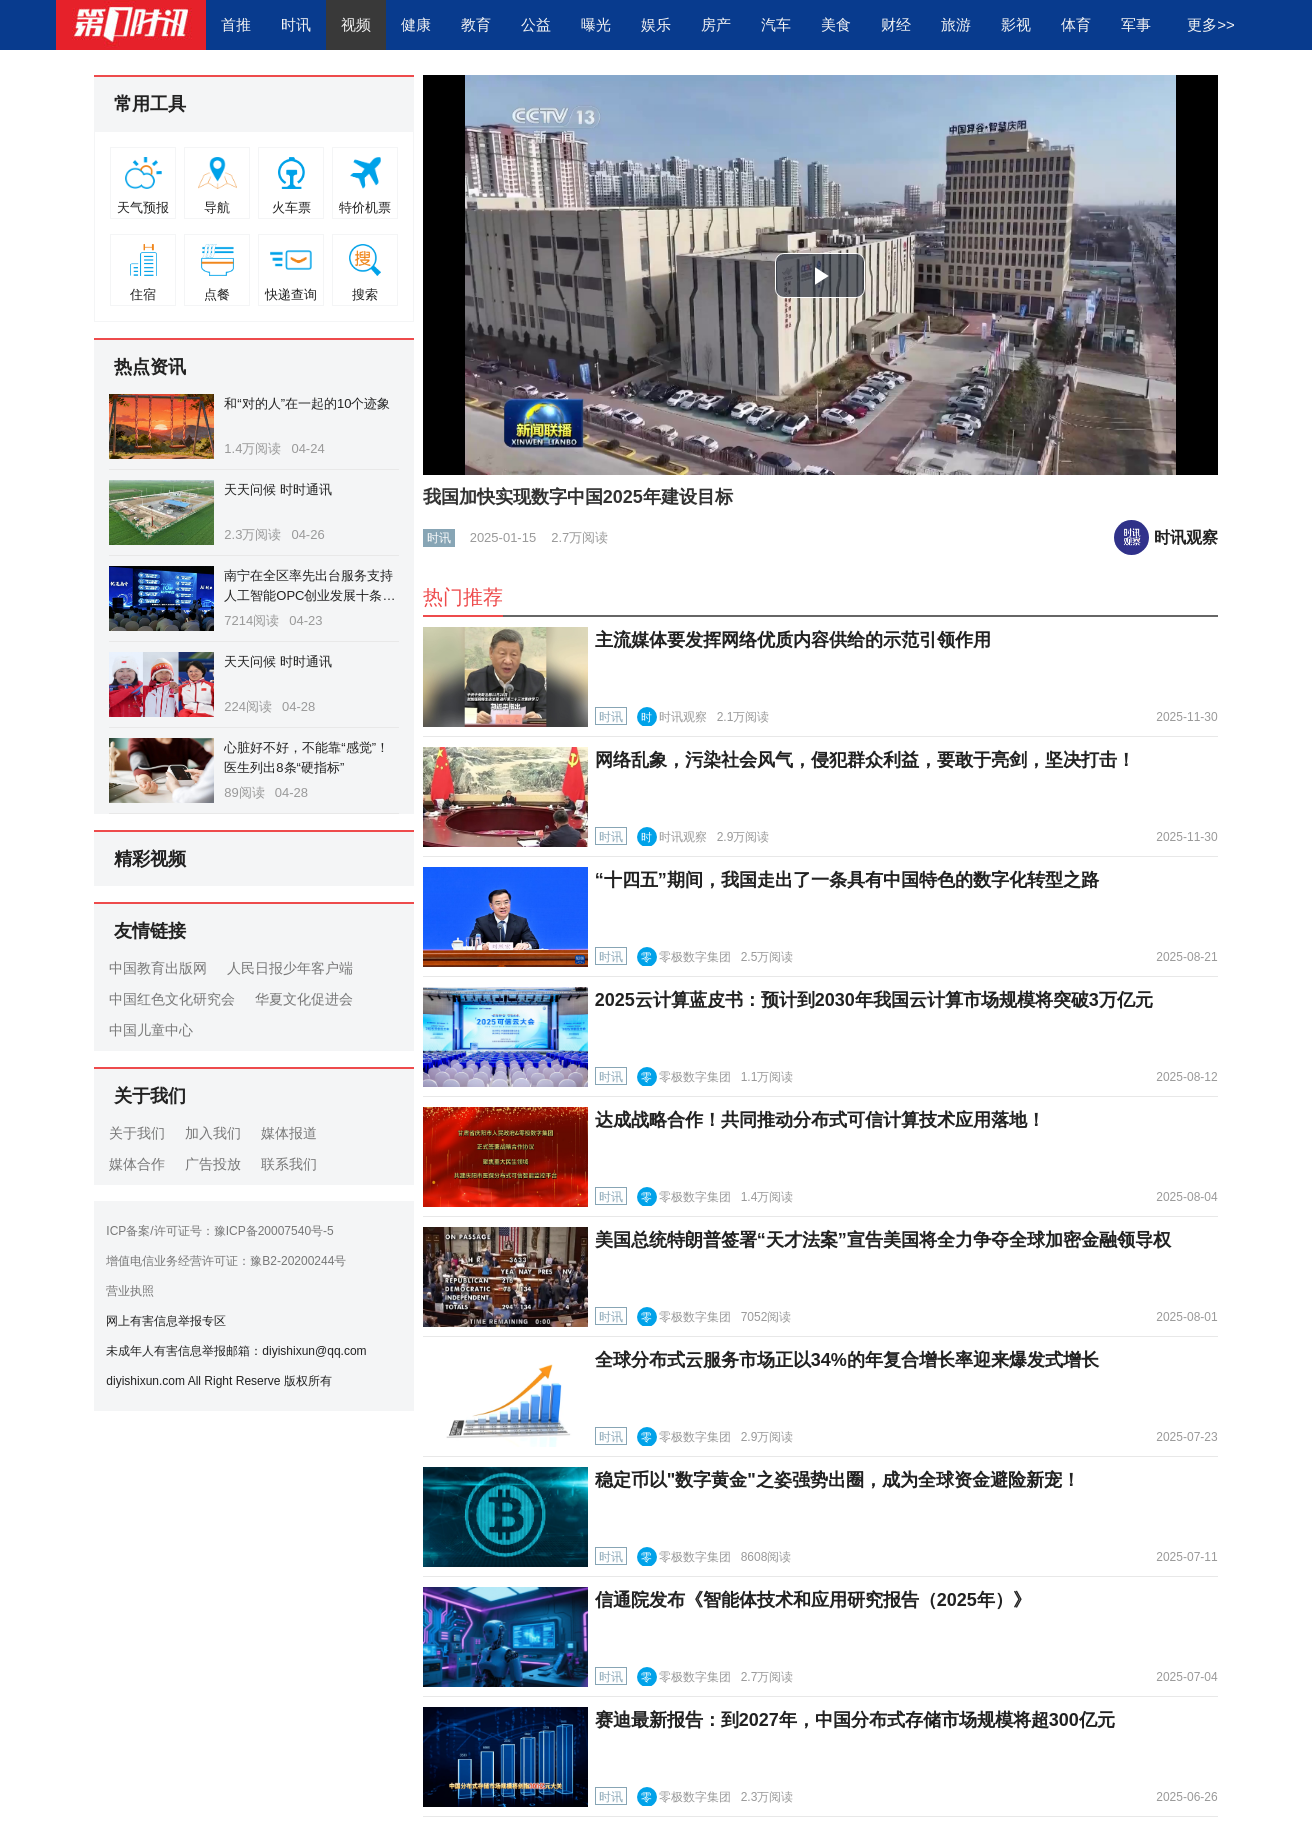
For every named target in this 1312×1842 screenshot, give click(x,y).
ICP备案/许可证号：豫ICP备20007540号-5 (219, 1231)
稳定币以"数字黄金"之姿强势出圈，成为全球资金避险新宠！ (837, 1480)
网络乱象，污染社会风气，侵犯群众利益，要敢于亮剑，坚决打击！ (865, 760)
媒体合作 (137, 1164)
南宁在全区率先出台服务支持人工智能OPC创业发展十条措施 (309, 595)
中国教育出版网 (158, 968)
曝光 (596, 24)
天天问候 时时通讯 (278, 489)
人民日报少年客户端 (290, 968)
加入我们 (213, 1133)
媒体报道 (289, 1133)
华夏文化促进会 (304, 999)
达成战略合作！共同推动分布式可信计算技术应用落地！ (820, 1120)
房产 (716, 24)
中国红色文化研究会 (172, 999)
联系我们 (289, 1164)
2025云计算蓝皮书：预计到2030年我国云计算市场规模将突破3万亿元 (874, 1000)
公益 (536, 24)
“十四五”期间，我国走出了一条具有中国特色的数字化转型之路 (847, 880)
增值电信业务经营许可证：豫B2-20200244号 (226, 1261)
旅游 (956, 24)
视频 (356, 24)
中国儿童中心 (151, 1030)
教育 (476, 24)
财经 (896, 24)
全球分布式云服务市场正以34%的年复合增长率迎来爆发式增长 (847, 1360)
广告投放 (213, 1164)
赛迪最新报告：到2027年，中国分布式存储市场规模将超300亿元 (855, 1720)
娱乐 (656, 24)
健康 (416, 24)
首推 (236, 24)
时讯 (296, 24)
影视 (1016, 24)
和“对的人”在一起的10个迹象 (307, 403)
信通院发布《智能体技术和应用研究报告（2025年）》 (813, 1600)
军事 (1136, 24)
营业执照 (130, 1291)
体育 (1076, 24)
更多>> (1211, 24)
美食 (836, 24)
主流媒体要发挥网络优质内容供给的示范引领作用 (793, 640)
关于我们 (137, 1133)
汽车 (776, 24)
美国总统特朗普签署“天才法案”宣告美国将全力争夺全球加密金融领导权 (883, 1240)
